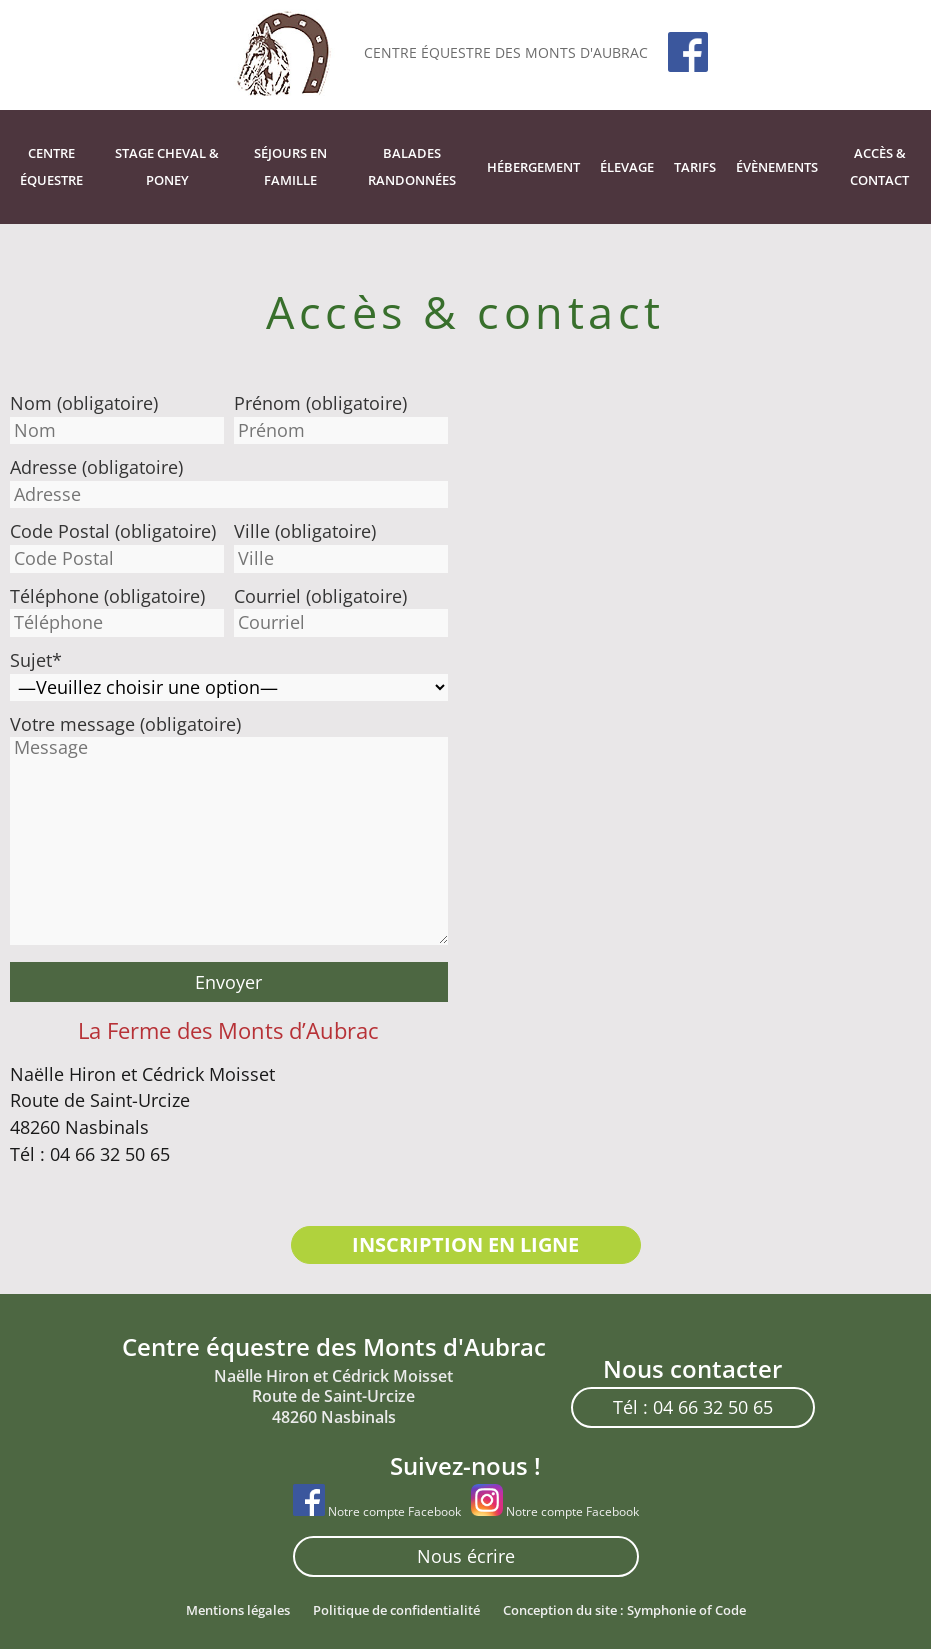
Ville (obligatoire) (305, 531)
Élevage (627, 167)
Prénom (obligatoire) (320, 403)
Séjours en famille (290, 166)
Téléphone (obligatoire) (107, 596)
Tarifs (695, 167)
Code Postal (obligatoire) (113, 531)
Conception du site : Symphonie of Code (624, 1610)
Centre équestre (51, 166)
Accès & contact (879, 166)
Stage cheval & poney (167, 166)
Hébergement (533, 167)
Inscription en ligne (465, 1244)
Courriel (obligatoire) (320, 596)
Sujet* (36, 660)
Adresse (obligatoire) (96, 467)
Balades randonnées (412, 166)
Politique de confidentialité (396, 1610)
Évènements (777, 167)
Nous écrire (466, 1556)
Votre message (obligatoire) (125, 724)
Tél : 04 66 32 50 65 (693, 1407)
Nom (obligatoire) (84, 403)
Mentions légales (238, 1610)
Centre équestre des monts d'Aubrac (506, 52)
